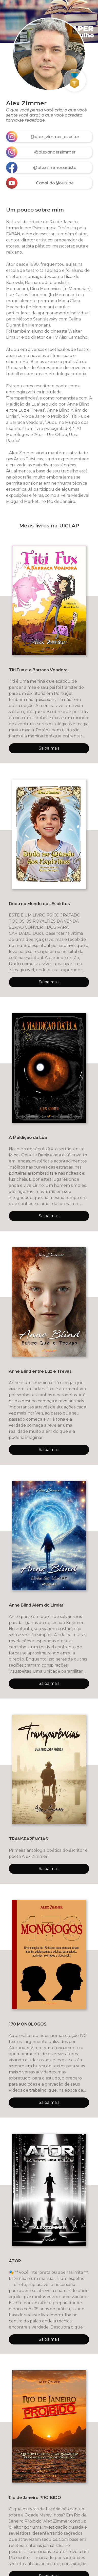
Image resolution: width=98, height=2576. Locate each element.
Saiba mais (49, 748)
